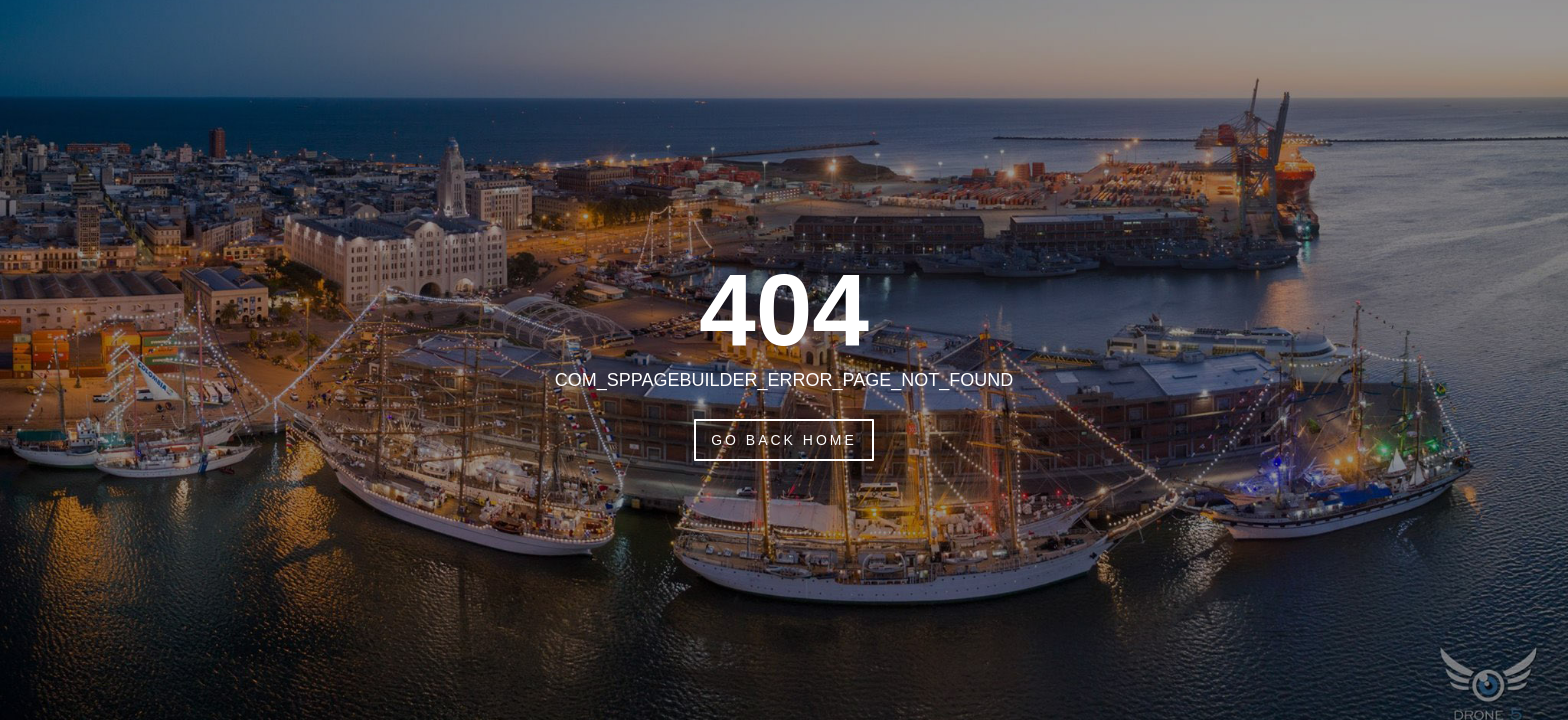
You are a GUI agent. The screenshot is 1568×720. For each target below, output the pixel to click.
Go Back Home (784, 440)
